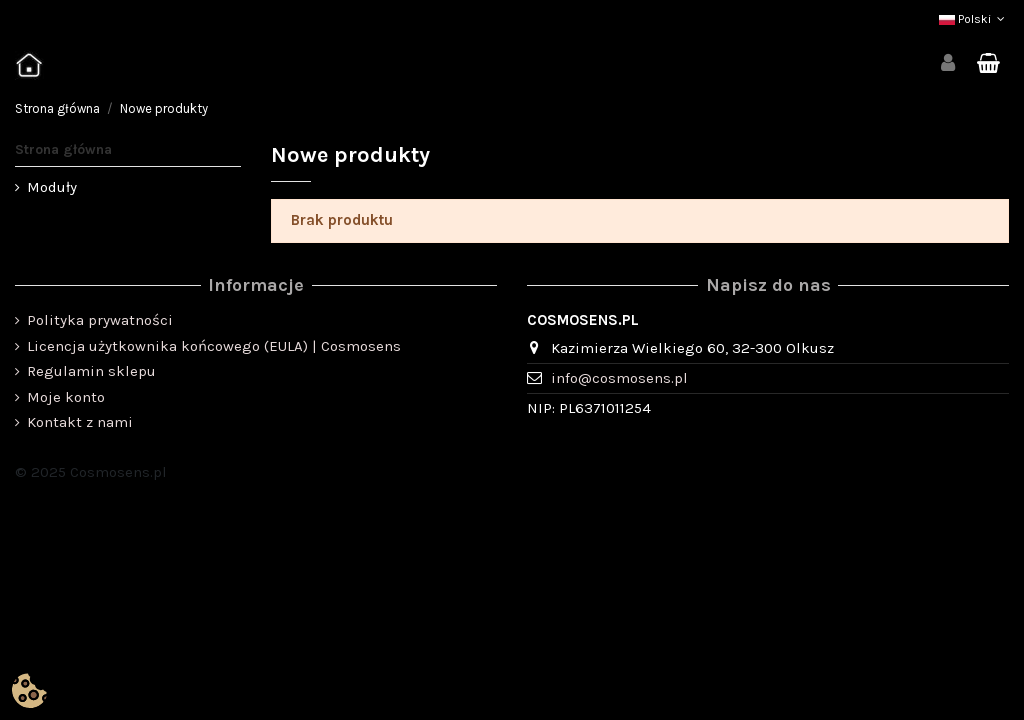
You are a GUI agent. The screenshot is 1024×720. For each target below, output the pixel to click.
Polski (974, 19)
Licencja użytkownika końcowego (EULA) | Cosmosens (214, 346)
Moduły (52, 187)
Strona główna (63, 149)
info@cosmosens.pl (619, 378)
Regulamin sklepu (91, 371)
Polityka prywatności (100, 320)
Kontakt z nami (80, 422)
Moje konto (66, 397)
